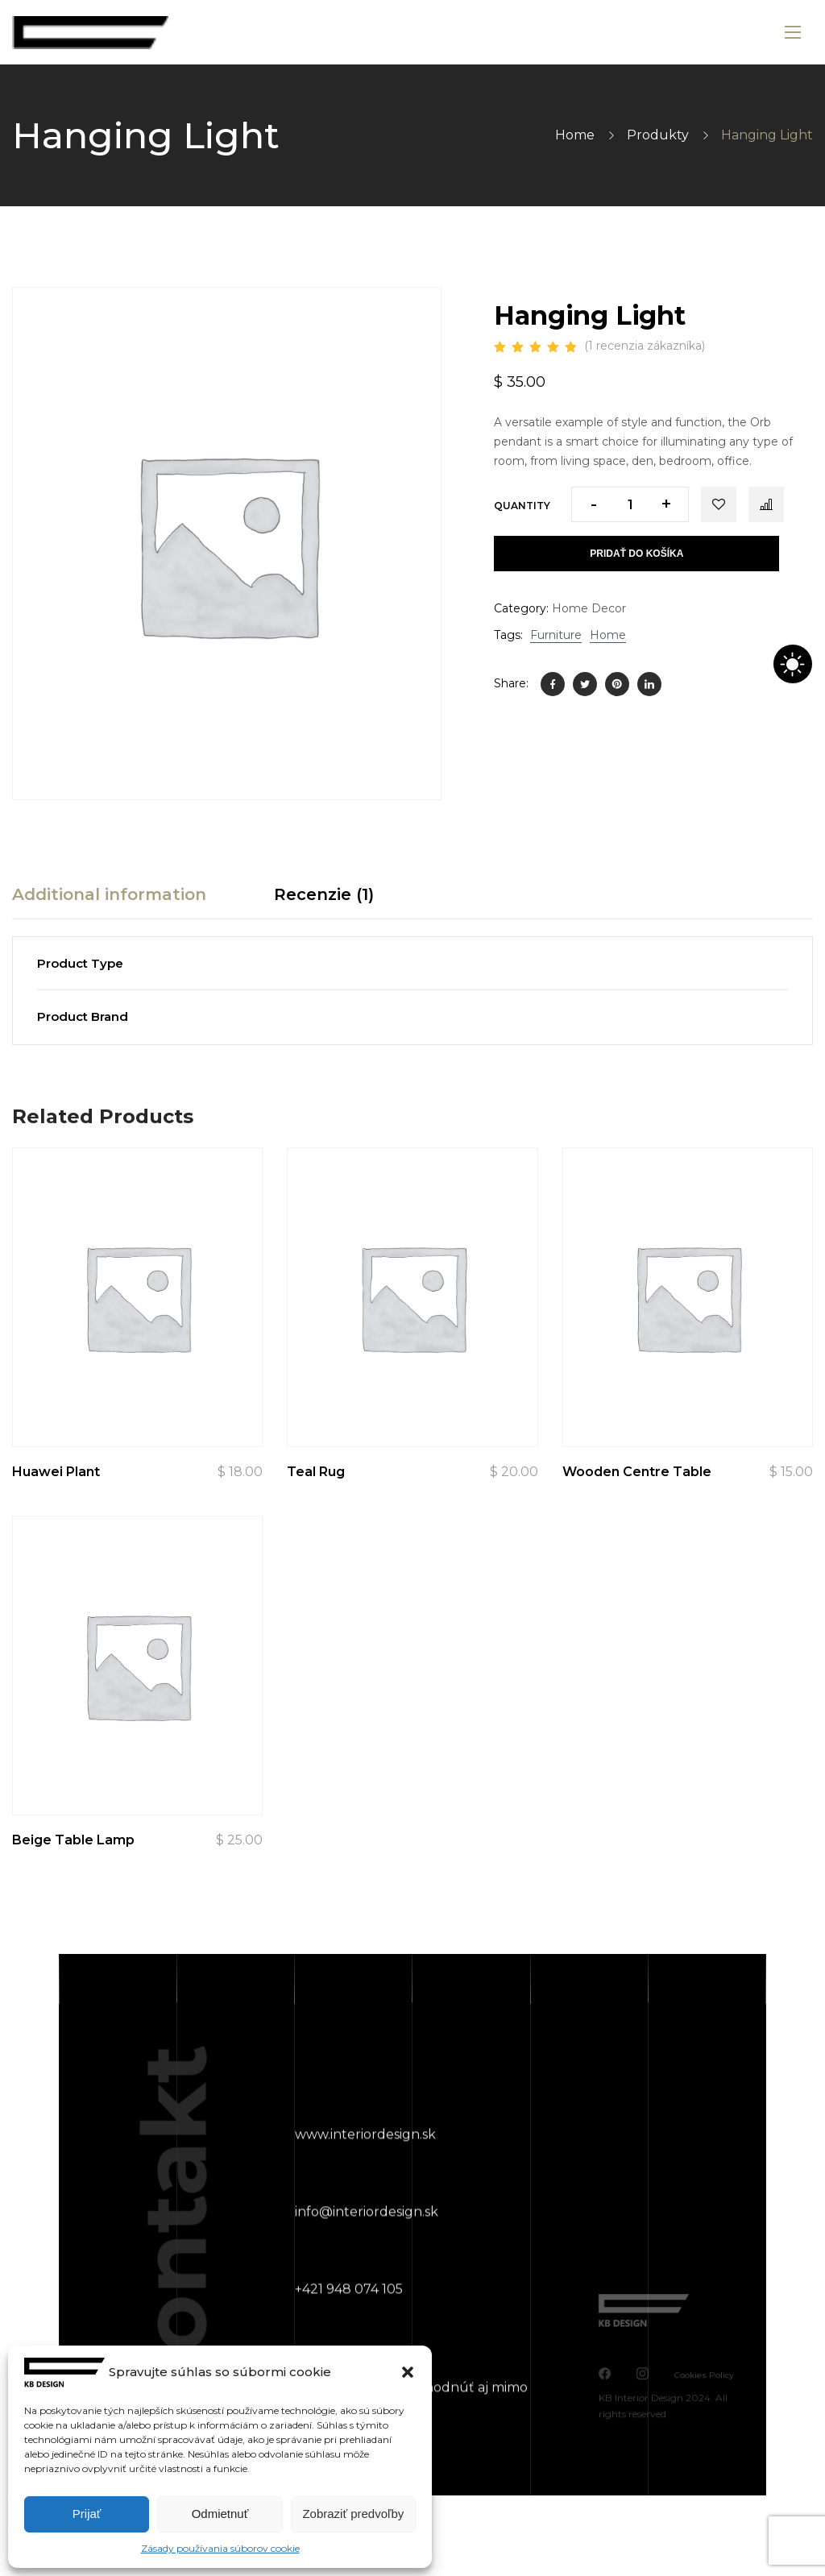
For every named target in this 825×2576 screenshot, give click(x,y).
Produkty (658, 135)
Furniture (556, 635)
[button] (408, 2372)
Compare (766, 504)
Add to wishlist (718, 504)
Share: (511, 683)
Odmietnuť (220, 2513)
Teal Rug (316, 1471)
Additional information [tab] (109, 894)
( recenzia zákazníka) (644, 345)
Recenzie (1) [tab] (324, 894)
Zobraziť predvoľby (353, 2513)
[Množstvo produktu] (630, 504)
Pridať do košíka (636, 553)
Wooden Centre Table (636, 1471)
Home (575, 135)
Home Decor (589, 608)
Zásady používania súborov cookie (220, 2548)
